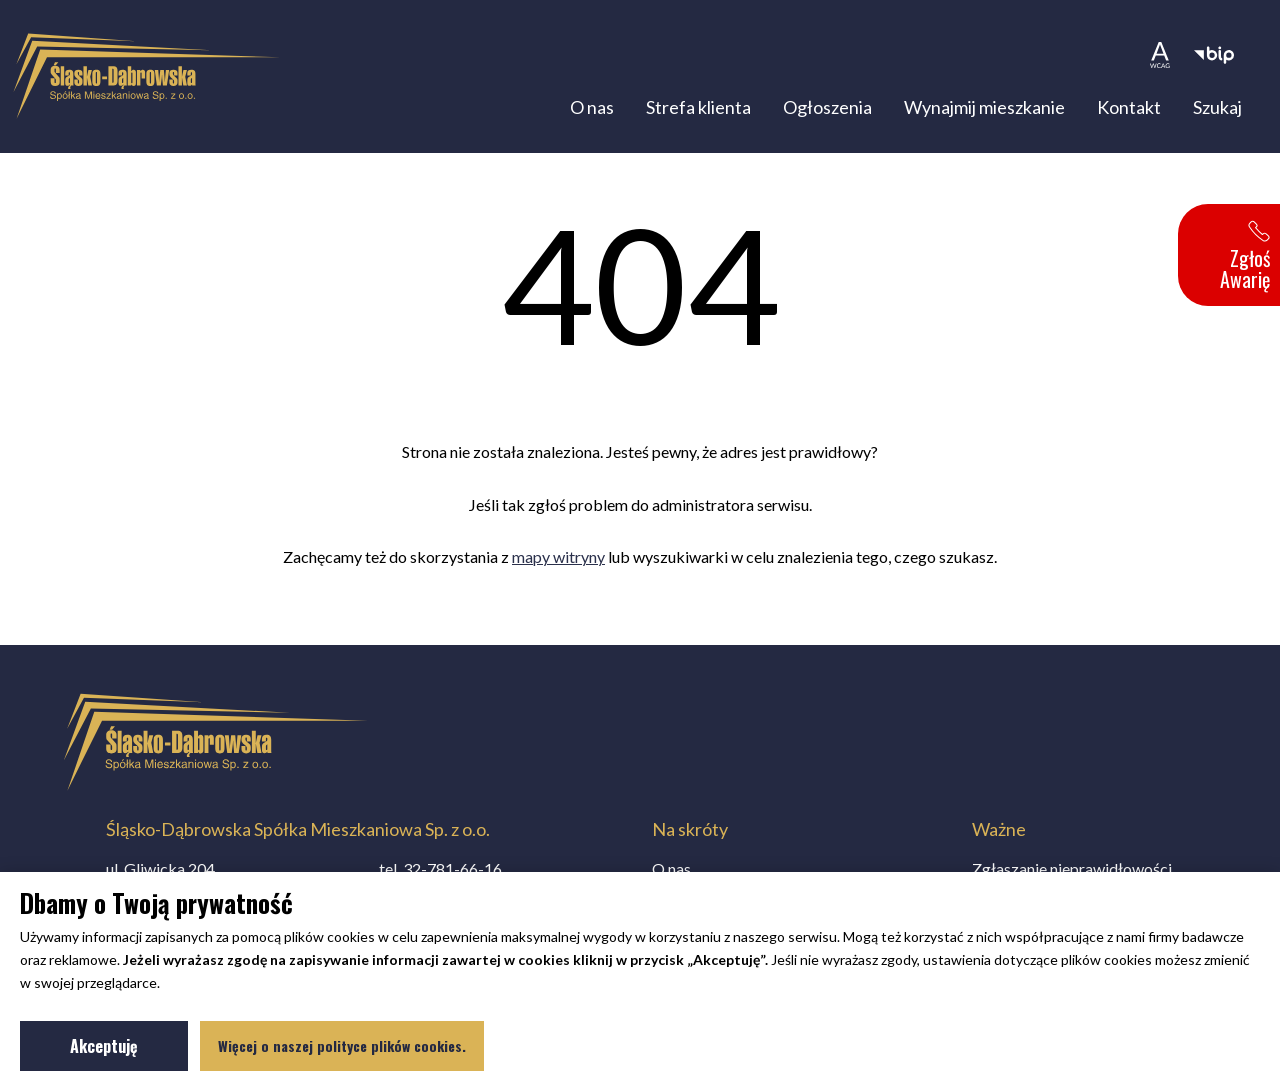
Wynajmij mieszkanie (984, 107)
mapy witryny (558, 556)
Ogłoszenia (827, 107)
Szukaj (1217, 107)
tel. (440, 868)
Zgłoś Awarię (1245, 257)
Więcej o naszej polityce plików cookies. (342, 1045)
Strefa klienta (698, 107)
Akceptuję (129, 1050)
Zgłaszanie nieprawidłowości (1072, 868)
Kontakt (1129, 107)
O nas (592, 107)
